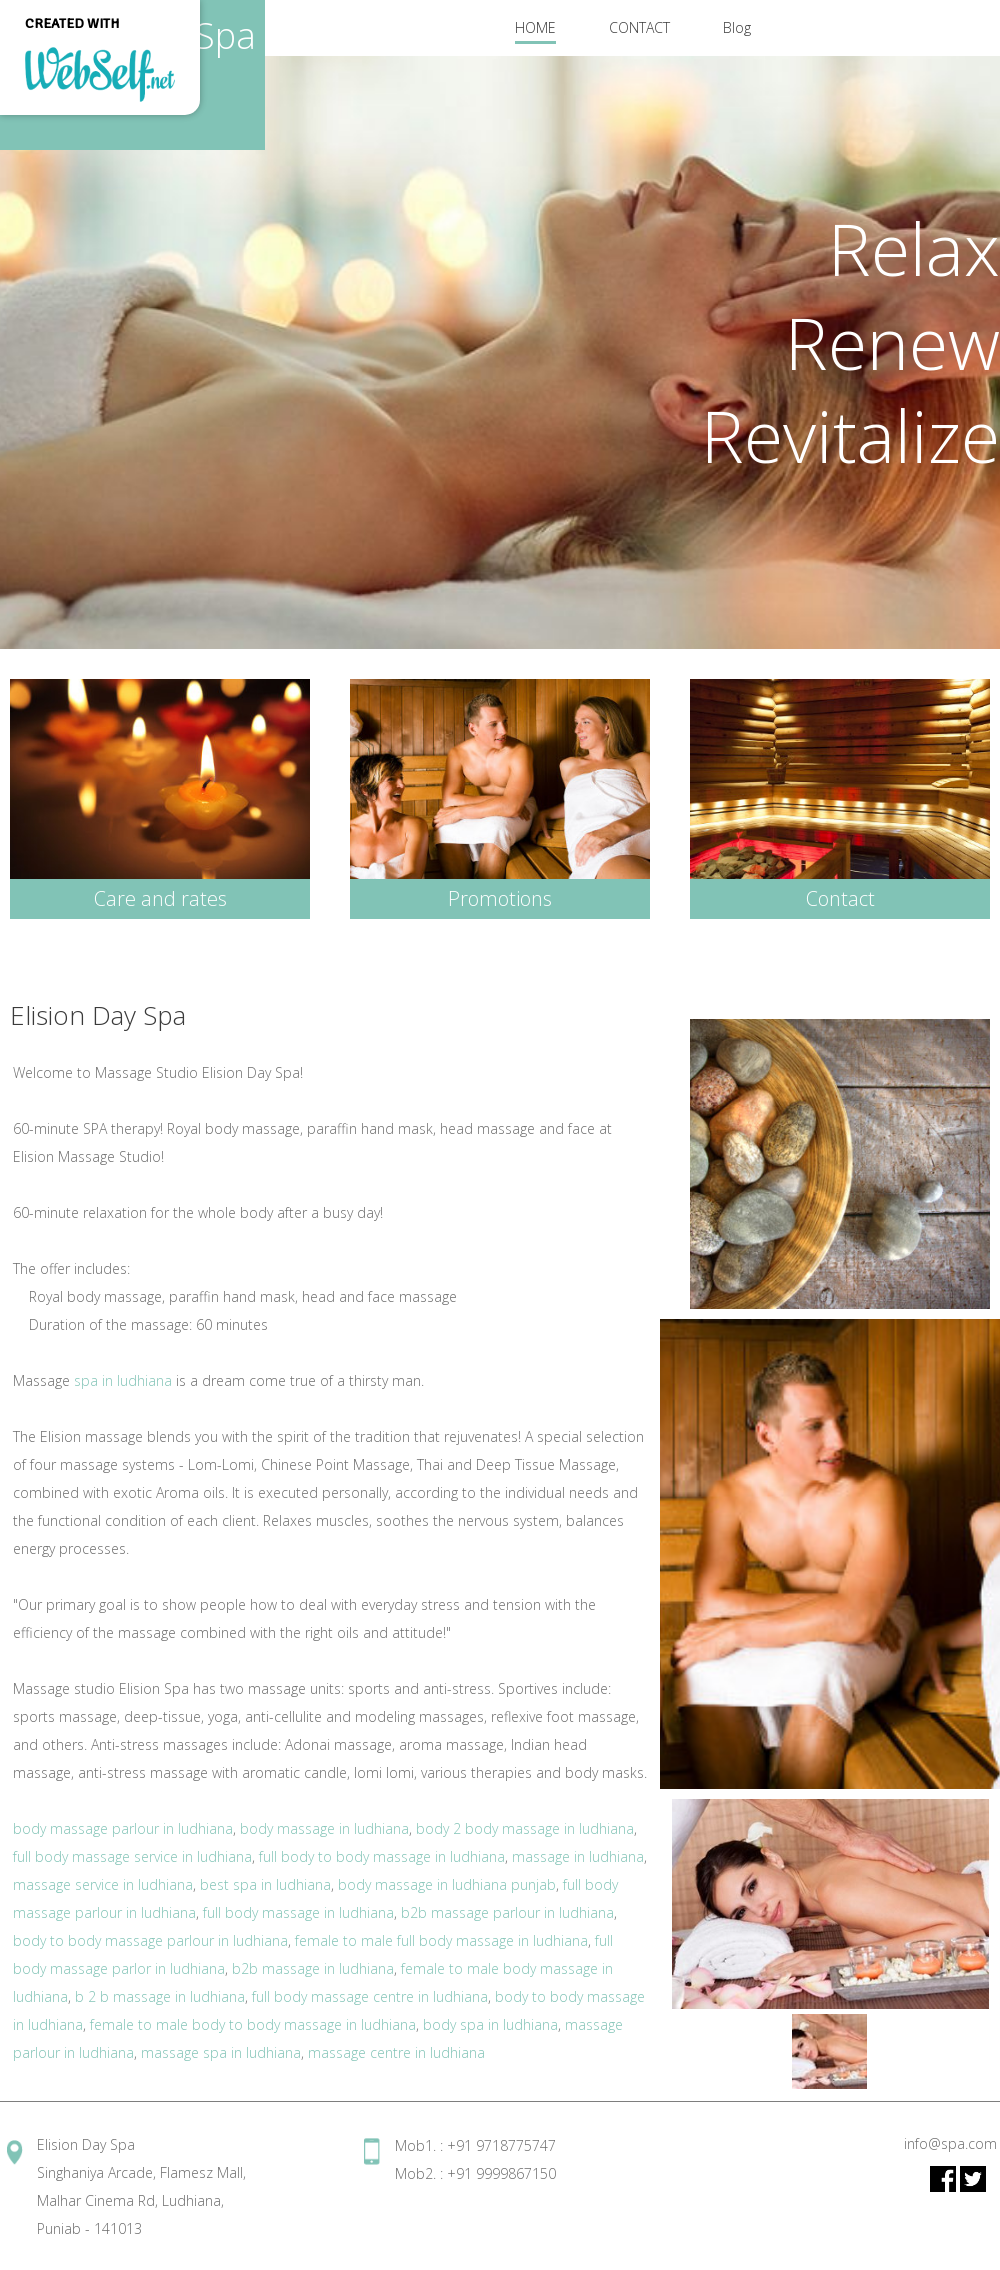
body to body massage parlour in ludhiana (150, 1940)
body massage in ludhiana (324, 1828)
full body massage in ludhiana (298, 1912)
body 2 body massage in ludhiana (525, 1828)
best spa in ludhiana (265, 1884)
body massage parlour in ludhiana (123, 1828)
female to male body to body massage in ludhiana (253, 2024)
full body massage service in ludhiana (132, 1856)
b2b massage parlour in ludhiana (507, 1912)
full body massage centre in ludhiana (370, 1996)
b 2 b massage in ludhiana (160, 1996)
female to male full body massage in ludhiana (441, 1940)
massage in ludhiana (578, 1856)
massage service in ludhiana (103, 1884)
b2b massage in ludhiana (313, 1968)
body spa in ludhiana (490, 2024)
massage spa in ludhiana (221, 2052)
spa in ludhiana (123, 1380)
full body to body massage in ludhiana (382, 1856)
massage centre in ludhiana (396, 2052)
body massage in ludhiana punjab (447, 1884)
